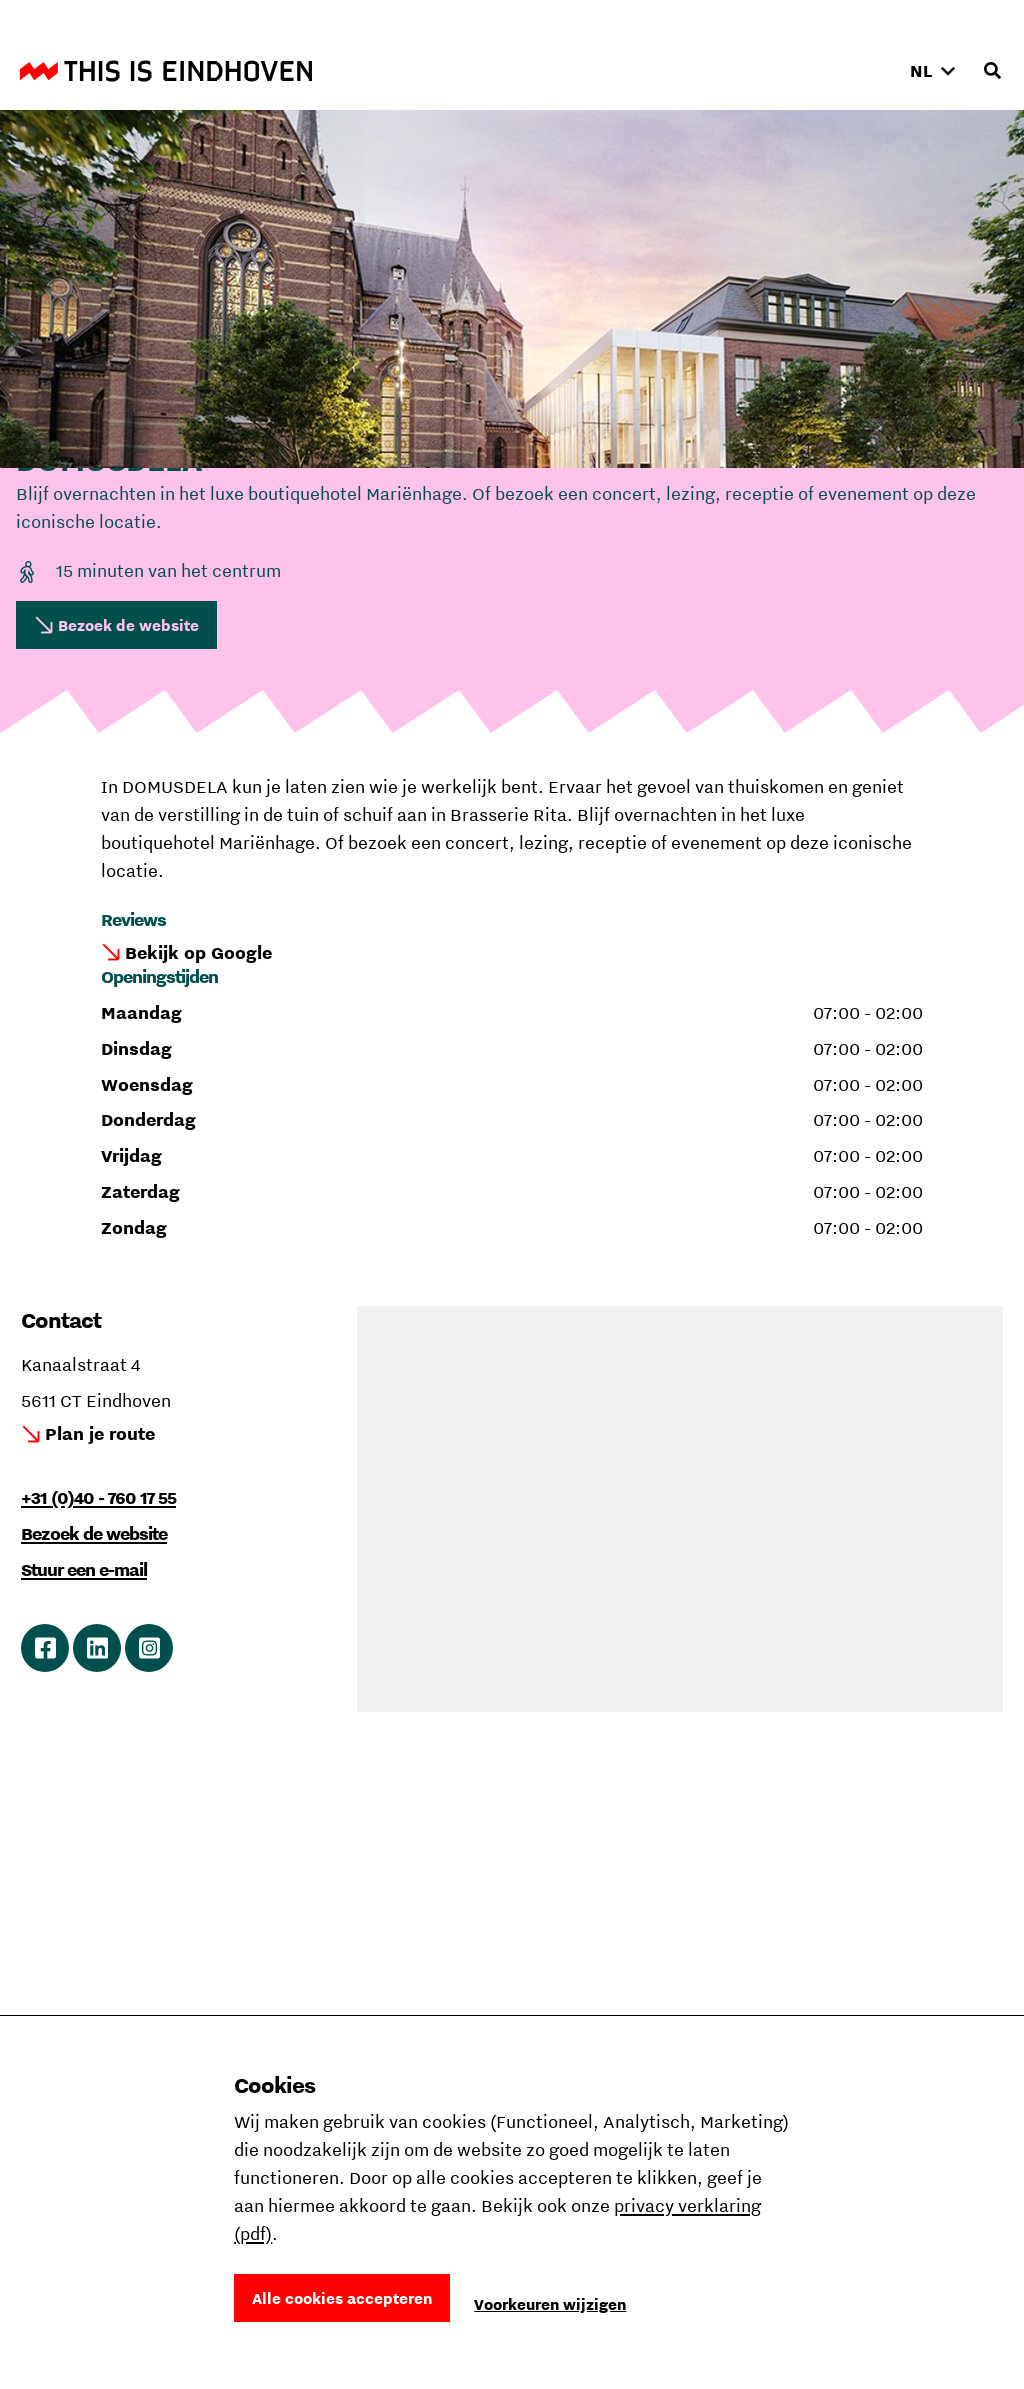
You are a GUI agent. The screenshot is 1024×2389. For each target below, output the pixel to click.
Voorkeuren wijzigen (550, 2304)
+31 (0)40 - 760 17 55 (98, 1497)
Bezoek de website (128, 625)
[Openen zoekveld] (992, 71)
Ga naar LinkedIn (97, 1648)
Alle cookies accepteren (342, 2298)
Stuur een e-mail (84, 1569)
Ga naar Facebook (45, 1648)
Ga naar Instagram (149, 1648)
